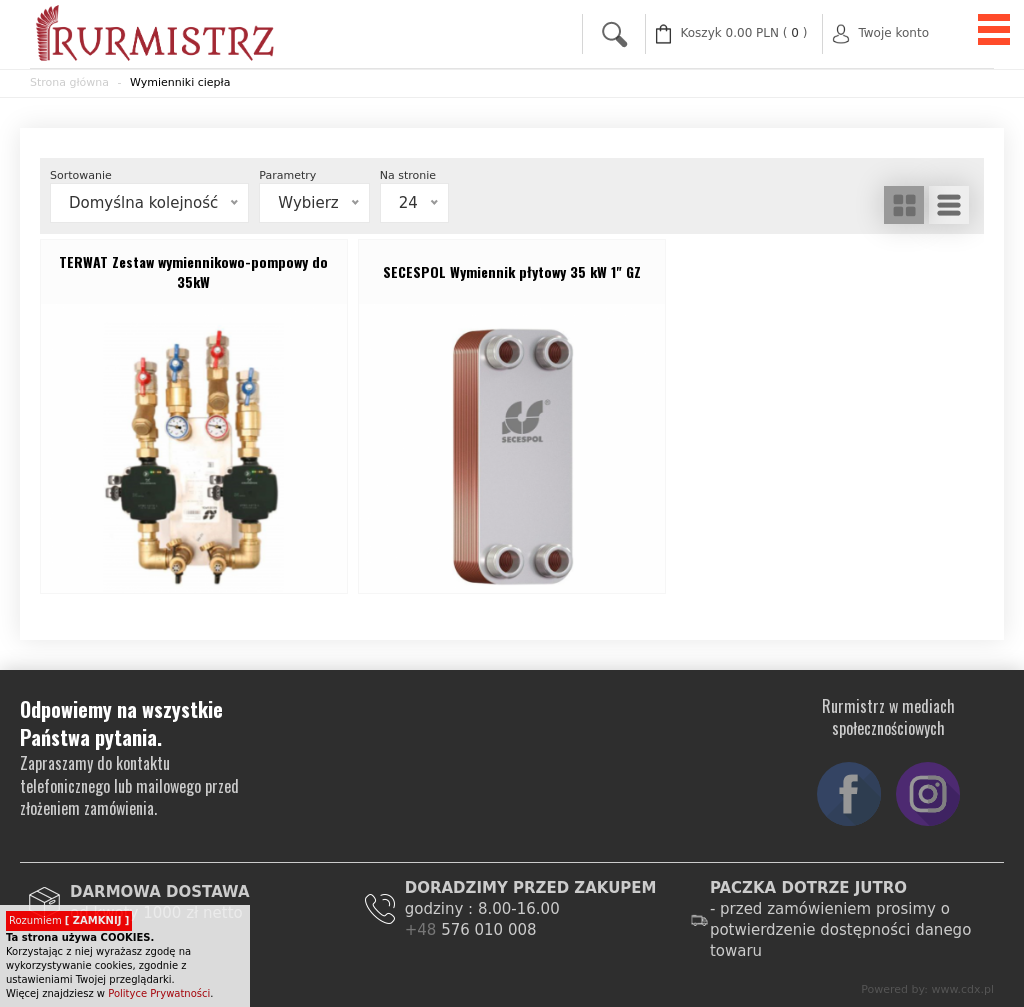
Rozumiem (69, 920)
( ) (744, 33)
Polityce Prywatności (159, 993)
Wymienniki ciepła (180, 82)
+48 (423, 930)
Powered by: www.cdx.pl (927, 989)
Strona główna (69, 82)
